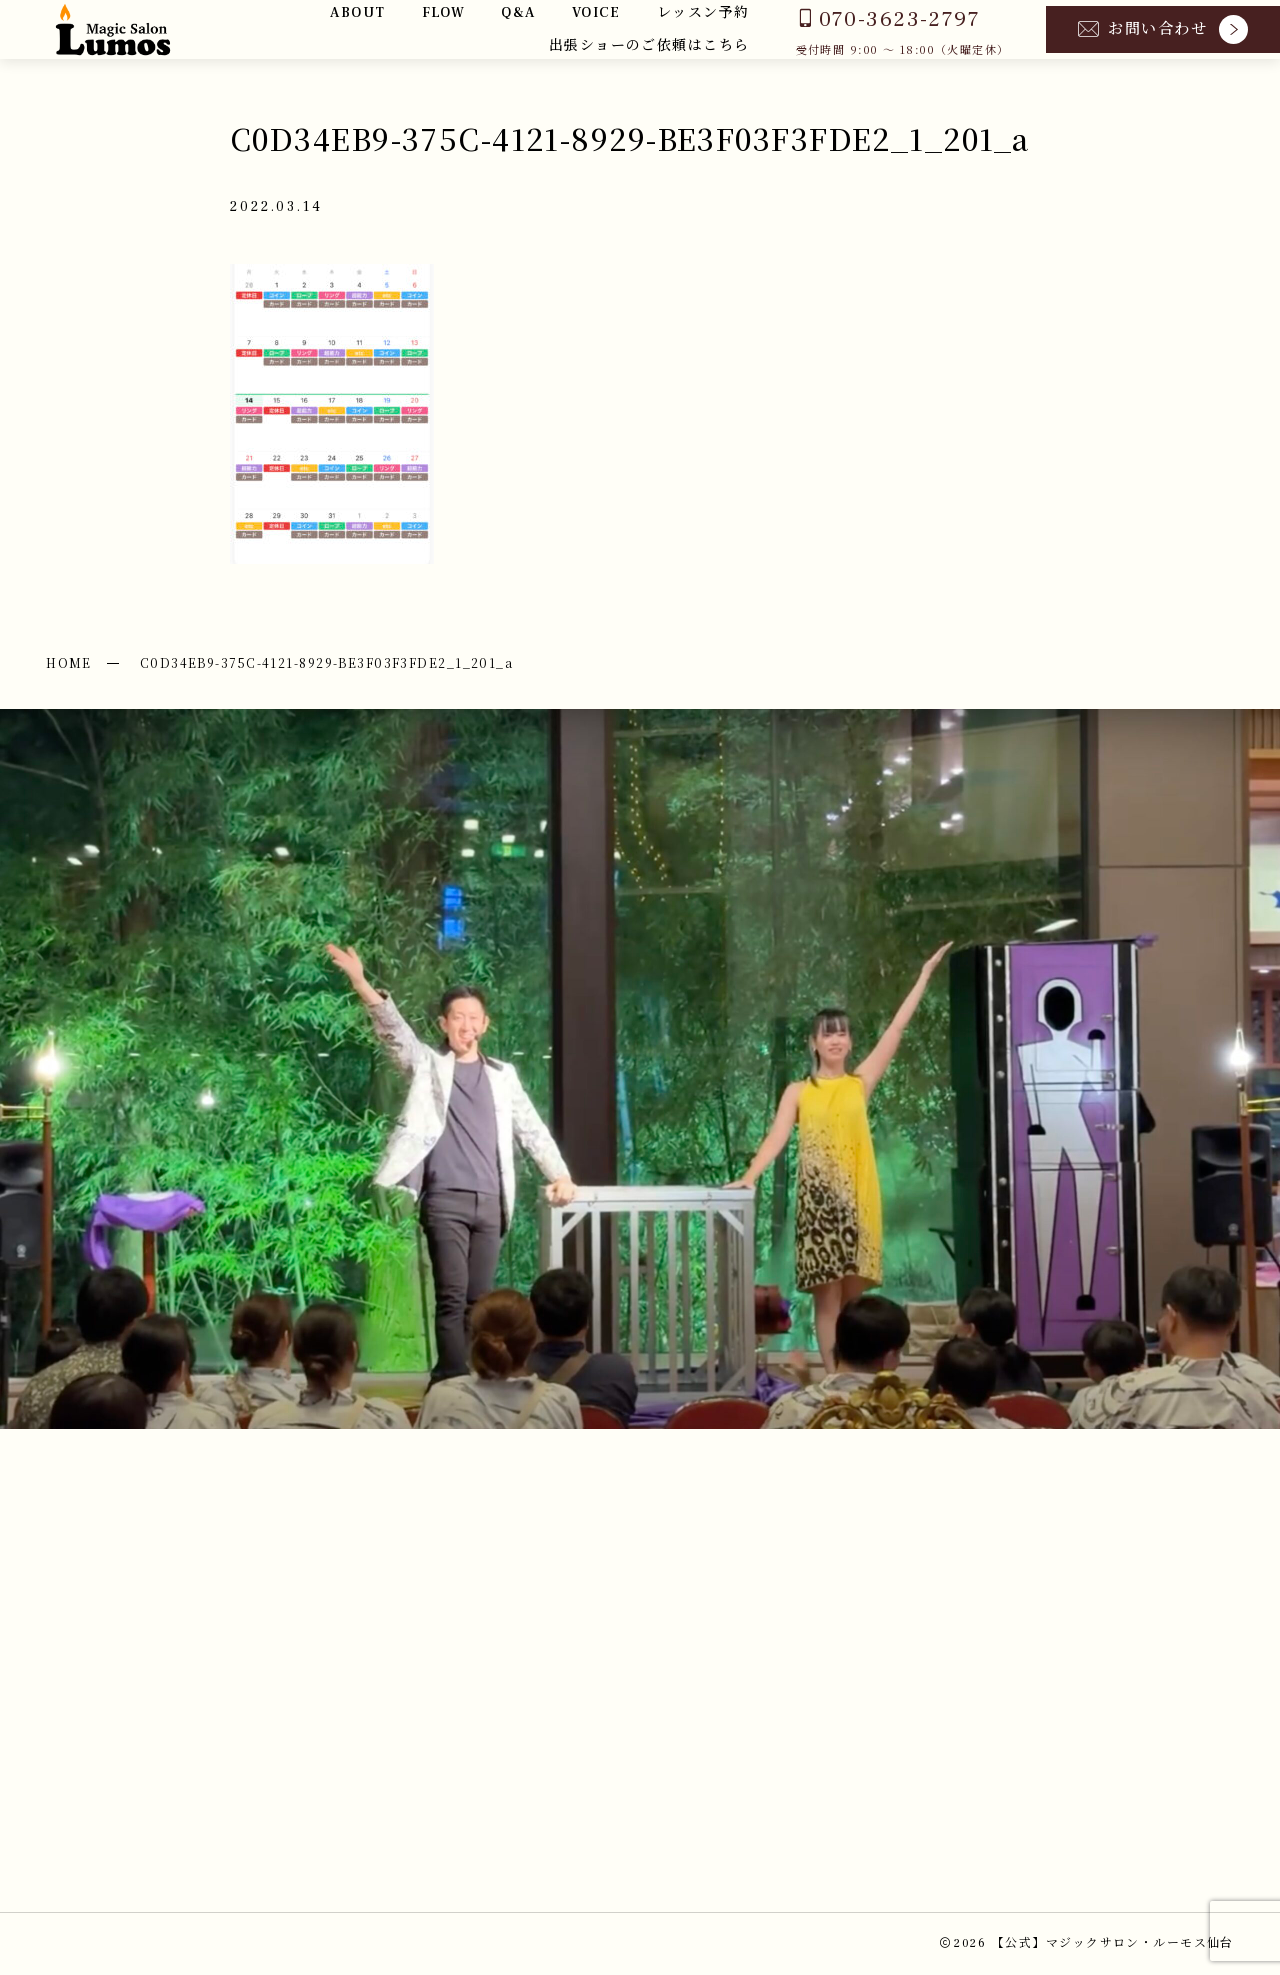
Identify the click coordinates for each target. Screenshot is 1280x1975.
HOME (69, 662)
